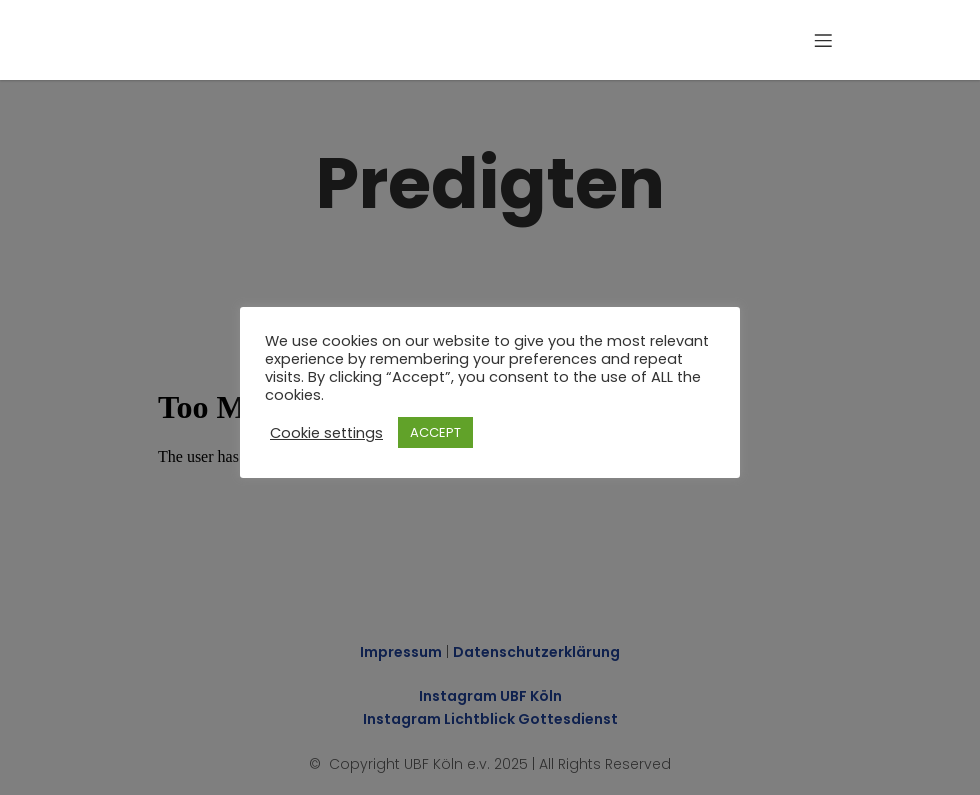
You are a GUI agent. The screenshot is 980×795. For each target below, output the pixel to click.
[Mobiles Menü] (823, 40)
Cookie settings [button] (326, 433)
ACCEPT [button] (435, 432)
